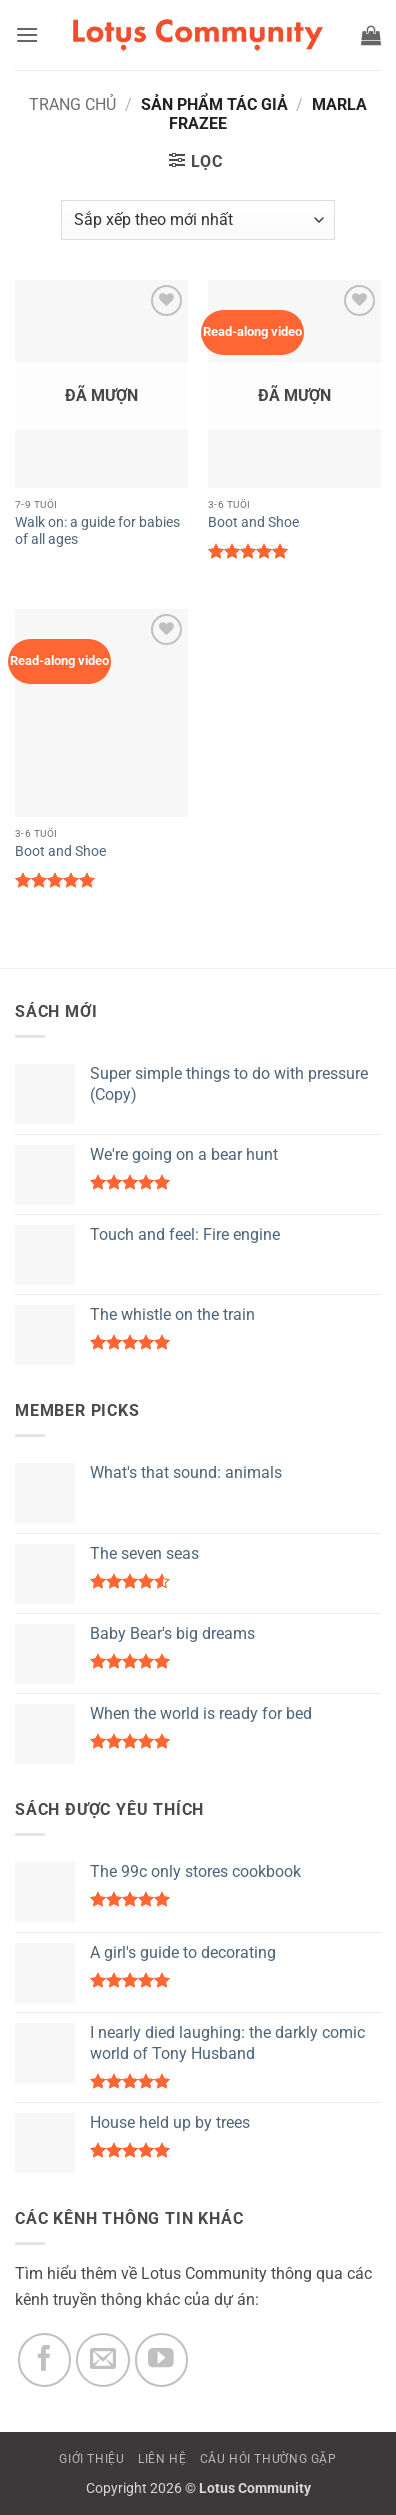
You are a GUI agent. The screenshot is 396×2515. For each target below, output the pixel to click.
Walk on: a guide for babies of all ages (97, 531)
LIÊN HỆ (162, 2459)
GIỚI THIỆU (91, 2459)
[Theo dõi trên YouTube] (162, 2360)
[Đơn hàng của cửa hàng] (197, 220)
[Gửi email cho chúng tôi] (103, 2360)
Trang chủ (72, 104)
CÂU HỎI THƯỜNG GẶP (268, 2459)
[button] (27, 34)
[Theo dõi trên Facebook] (45, 2360)
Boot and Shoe (253, 522)
